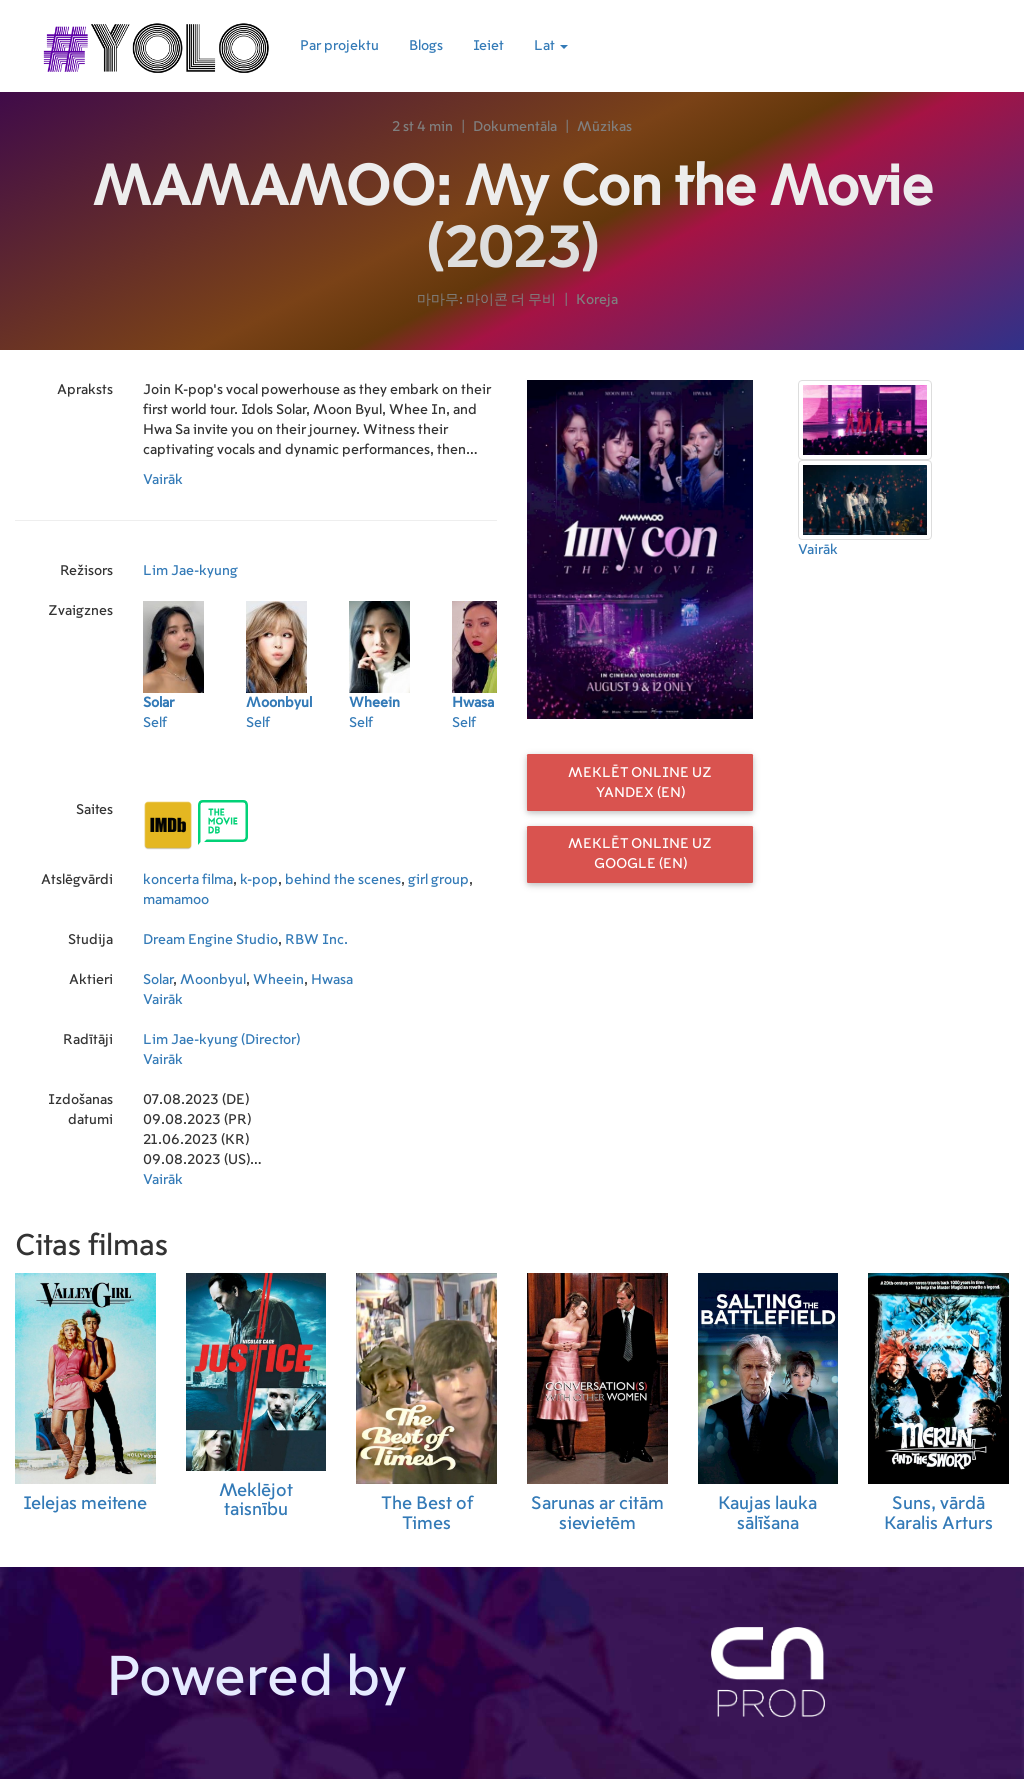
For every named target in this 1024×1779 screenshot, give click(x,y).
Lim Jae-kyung (190, 571)
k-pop (259, 880)
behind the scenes (343, 880)
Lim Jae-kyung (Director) (221, 1040)
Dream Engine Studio (210, 940)
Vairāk (163, 480)
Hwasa (332, 980)
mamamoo (176, 900)
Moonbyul (213, 980)
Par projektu (339, 46)
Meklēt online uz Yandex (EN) (640, 783)
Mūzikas (604, 127)
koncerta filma (188, 880)
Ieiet (488, 46)
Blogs (426, 46)
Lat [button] (551, 46)
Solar (158, 980)
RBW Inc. (316, 940)
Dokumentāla (515, 127)
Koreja (597, 300)
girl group (438, 880)
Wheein (278, 980)
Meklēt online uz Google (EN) (640, 854)
